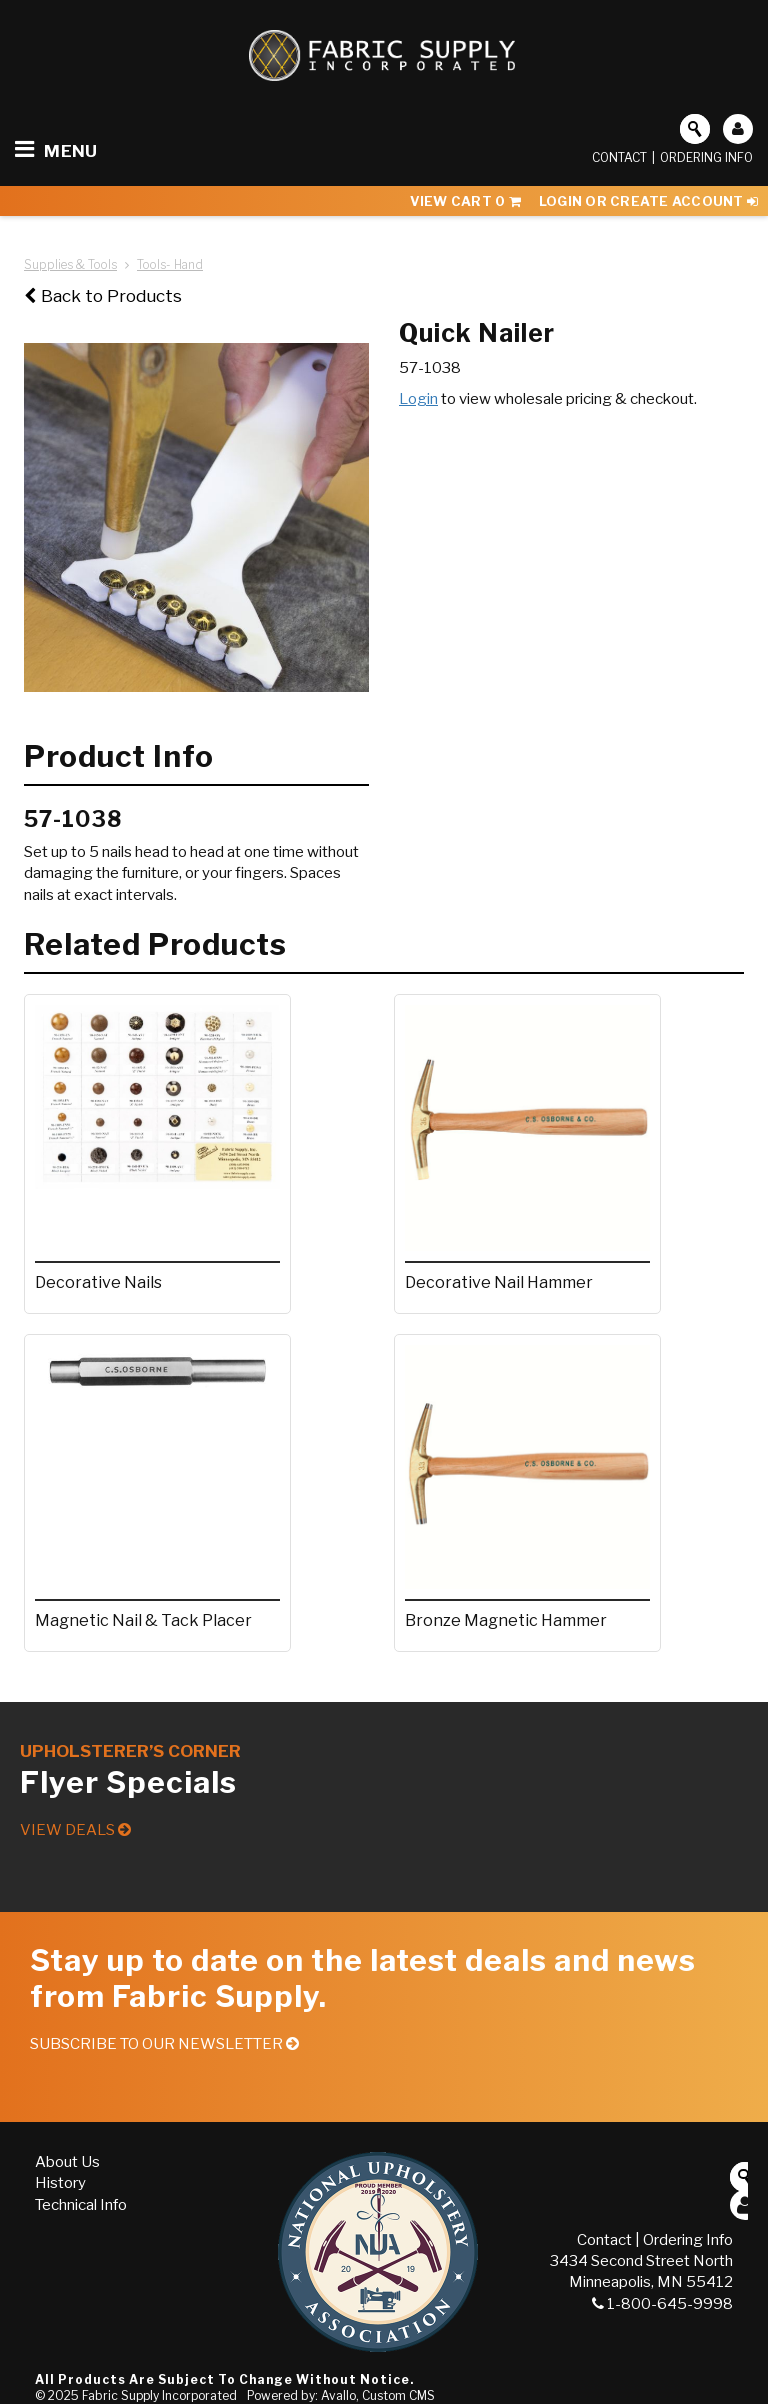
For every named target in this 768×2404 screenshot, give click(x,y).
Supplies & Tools (70, 264)
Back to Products (103, 296)
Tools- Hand (170, 264)
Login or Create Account (648, 201)
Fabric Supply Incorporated (159, 2395)
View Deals (75, 1830)
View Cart (465, 201)
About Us (67, 2162)
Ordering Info (706, 157)
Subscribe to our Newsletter (164, 2044)
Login (418, 399)
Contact (619, 157)
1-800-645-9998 (662, 2304)
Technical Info (81, 2205)
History (60, 2183)
